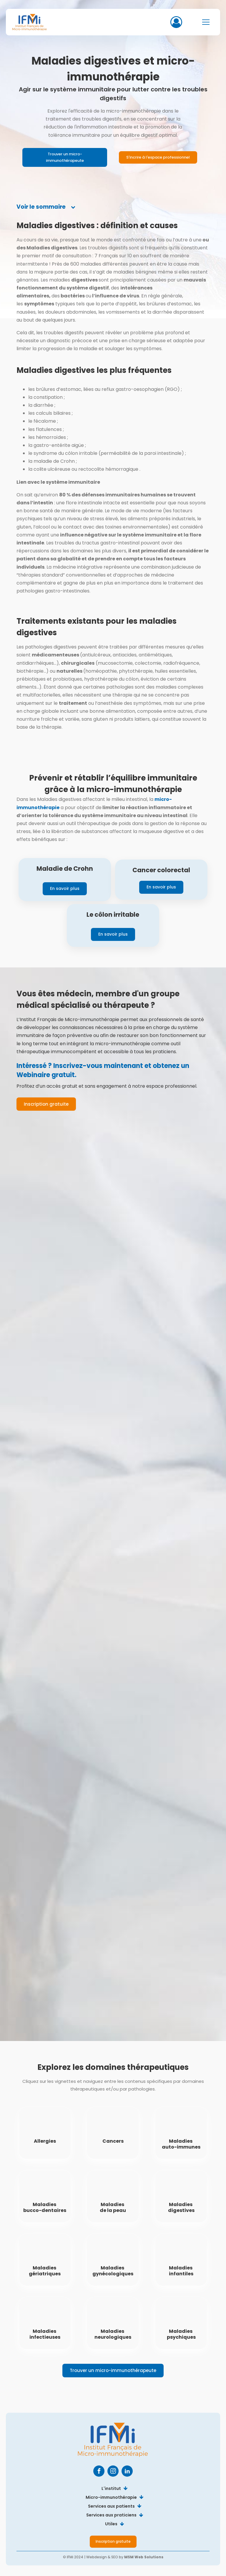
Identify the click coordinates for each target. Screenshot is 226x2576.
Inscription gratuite (46, 1104)
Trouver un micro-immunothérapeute (65, 157)
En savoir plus (64, 888)
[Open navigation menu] (206, 22)
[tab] (46, 207)
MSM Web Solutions (143, 2556)
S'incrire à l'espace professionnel (158, 157)
